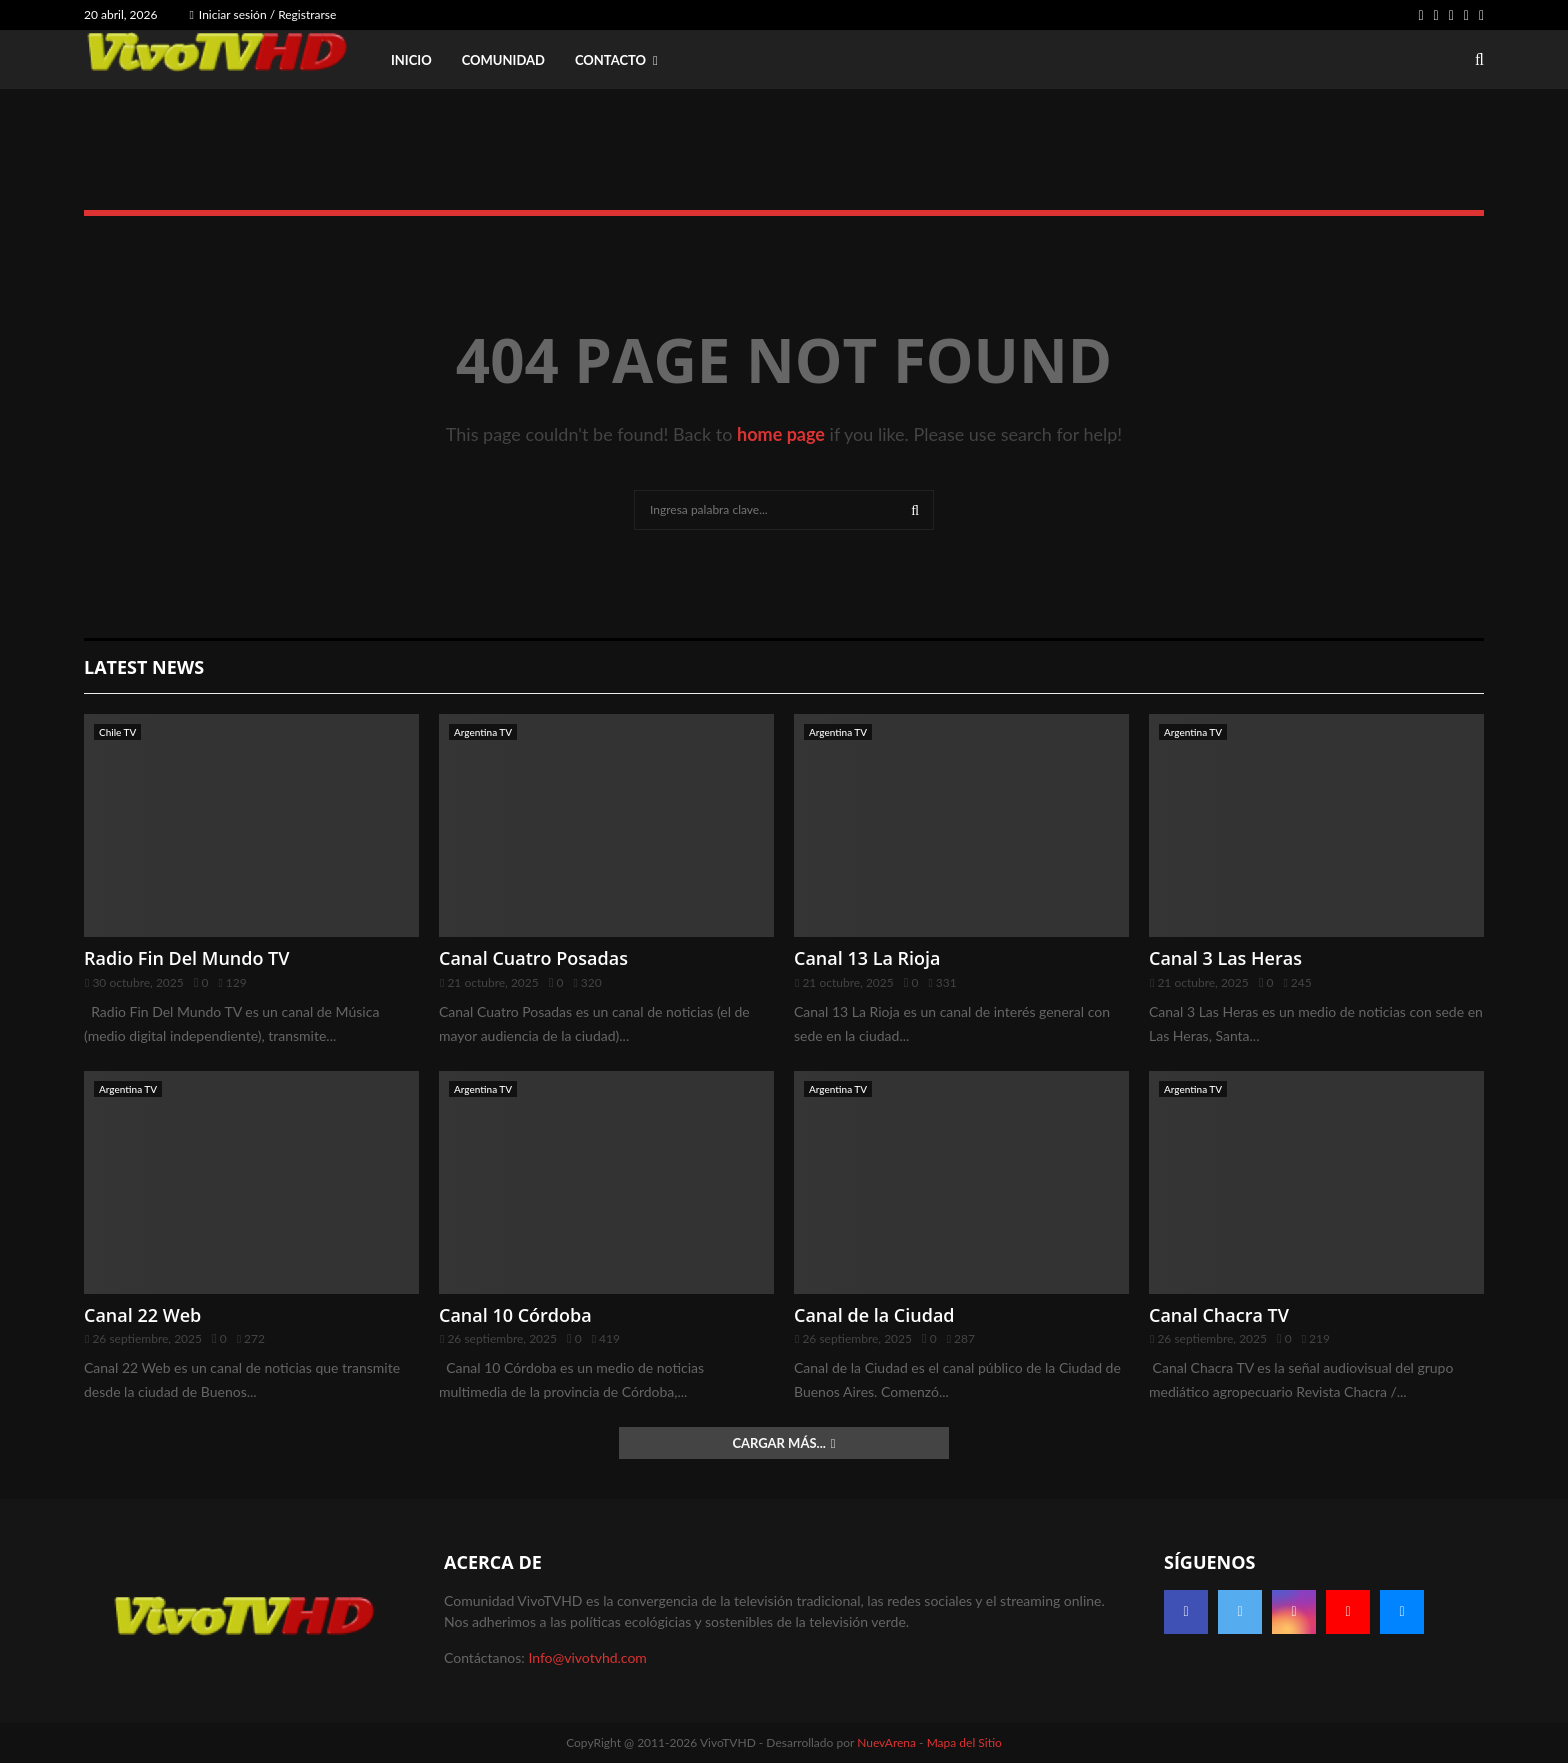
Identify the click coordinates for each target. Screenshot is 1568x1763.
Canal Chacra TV (1219, 1315)
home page (781, 434)
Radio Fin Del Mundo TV (187, 958)
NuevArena (886, 1742)
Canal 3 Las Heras (1225, 958)
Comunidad (503, 60)
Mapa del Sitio (964, 1742)
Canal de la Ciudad (874, 1315)
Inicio (411, 60)
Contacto (610, 60)
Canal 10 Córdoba (515, 1315)
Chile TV (117, 732)
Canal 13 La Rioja (867, 958)
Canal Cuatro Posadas (533, 958)
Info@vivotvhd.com (587, 1657)
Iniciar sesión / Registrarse (262, 14)
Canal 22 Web (142, 1315)
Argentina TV (483, 732)
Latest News (144, 667)
